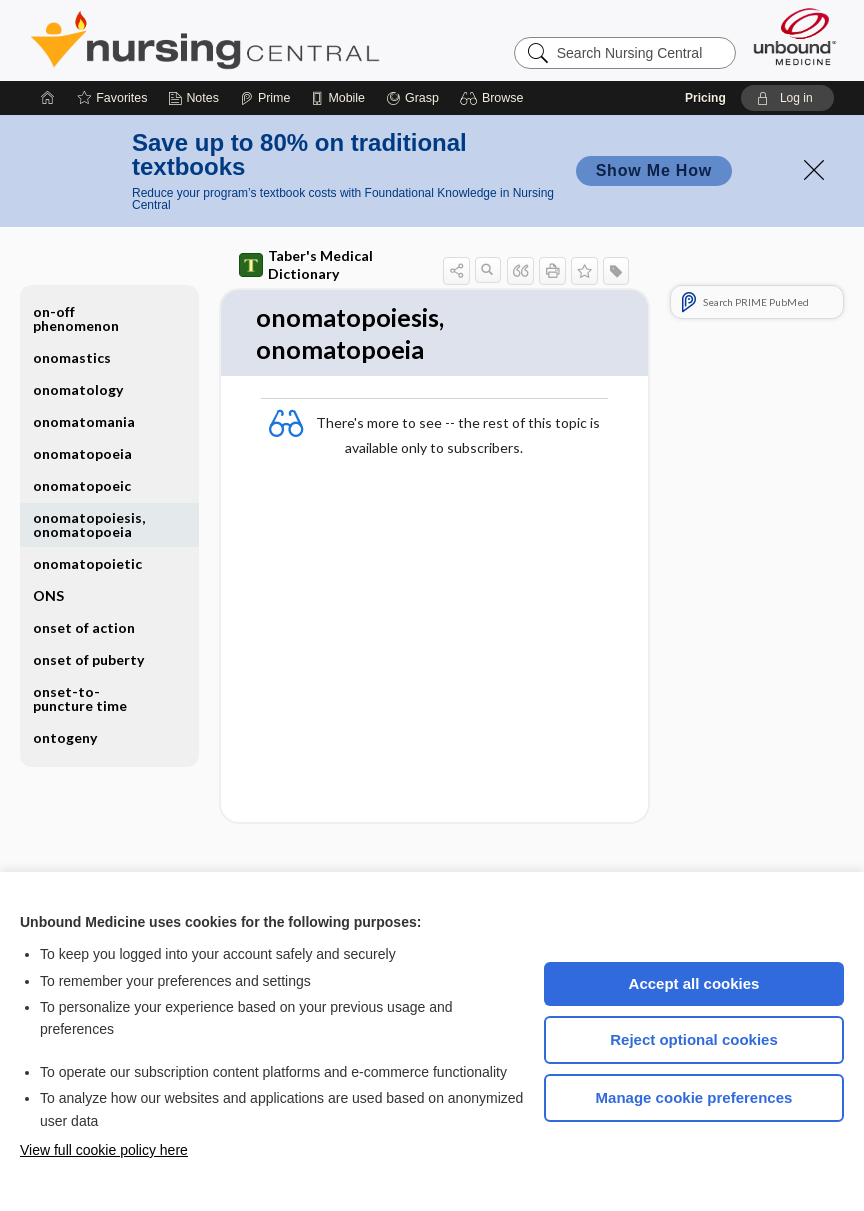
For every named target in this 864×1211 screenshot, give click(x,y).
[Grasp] (412, 98)
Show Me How (654, 170)
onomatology (78, 389)
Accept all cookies (694, 983)
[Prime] (265, 98)
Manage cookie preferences (694, 1097)
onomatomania (84, 421)
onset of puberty (88, 659)
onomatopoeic (82, 485)
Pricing (705, 98)
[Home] (48, 98)
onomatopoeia (82, 453)
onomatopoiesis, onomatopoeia (89, 524)
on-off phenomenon (76, 318)
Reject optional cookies (694, 1039)
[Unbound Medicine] (795, 36)
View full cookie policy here (104, 1150)
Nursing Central (280, 40)
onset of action (84, 627)
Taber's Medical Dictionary (306, 264)
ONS (48, 595)
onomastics (72, 357)
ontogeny (65, 737)
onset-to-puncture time (80, 698)
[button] (494, 98)
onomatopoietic (87, 563)
